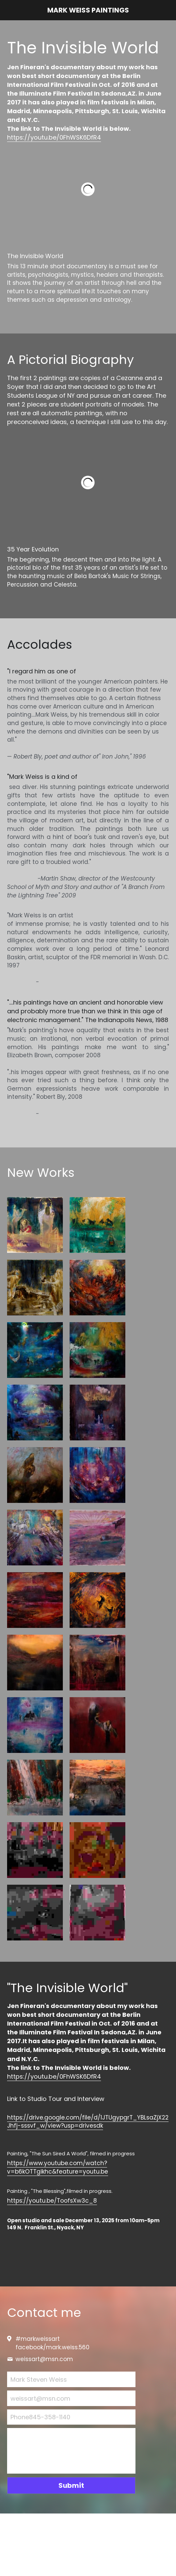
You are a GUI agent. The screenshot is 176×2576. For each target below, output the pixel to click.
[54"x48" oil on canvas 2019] (35, 1537)
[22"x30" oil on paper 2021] (97, 1662)
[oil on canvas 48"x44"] (97, 1475)
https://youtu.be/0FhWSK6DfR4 (54, 137)
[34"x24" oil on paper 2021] (35, 1787)
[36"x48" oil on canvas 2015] (97, 1350)
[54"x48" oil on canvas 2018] (35, 1600)
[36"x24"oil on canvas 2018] (97, 1725)
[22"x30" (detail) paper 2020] (97, 1850)
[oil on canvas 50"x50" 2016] (35, 1350)
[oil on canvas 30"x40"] (35, 1475)
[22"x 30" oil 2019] (97, 1537)
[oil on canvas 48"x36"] (97, 1412)
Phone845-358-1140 (40, 2417)
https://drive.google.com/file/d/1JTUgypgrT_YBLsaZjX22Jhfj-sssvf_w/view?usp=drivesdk (88, 2121)
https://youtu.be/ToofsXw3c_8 (52, 2201)
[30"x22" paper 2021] (97, 1912)
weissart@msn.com (40, 2398)
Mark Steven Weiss (38, 2379)
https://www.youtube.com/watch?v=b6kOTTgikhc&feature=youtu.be (57, 2167)
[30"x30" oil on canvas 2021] (35, 1662)
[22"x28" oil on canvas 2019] (97, 1600)
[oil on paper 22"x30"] (35, 1225)
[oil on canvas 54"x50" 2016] (35, 1412)
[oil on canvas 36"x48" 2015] (97, 1287)
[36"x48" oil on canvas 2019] (35, 1850)
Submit (71, 2485)
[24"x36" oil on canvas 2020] (97, 1787)
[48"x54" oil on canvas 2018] (35, 1725)
